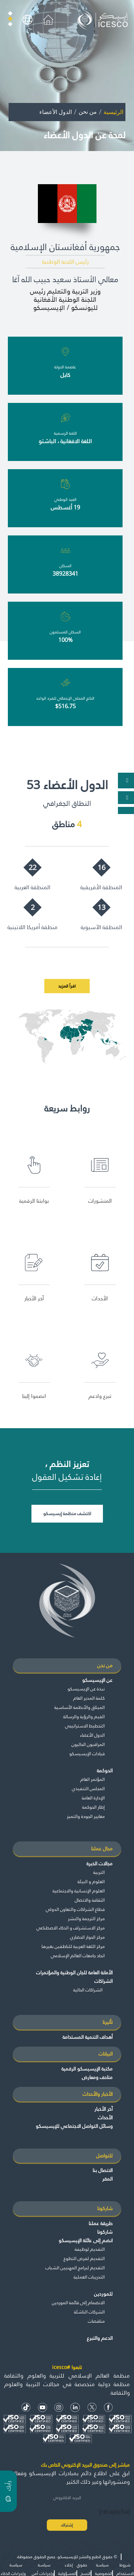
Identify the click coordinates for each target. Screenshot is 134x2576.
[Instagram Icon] (58, 2407)
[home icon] (48, 19)
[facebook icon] (108, 2407)
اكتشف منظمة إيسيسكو (67, 1513)
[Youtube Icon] (42, 2407)
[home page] (104, 19)
